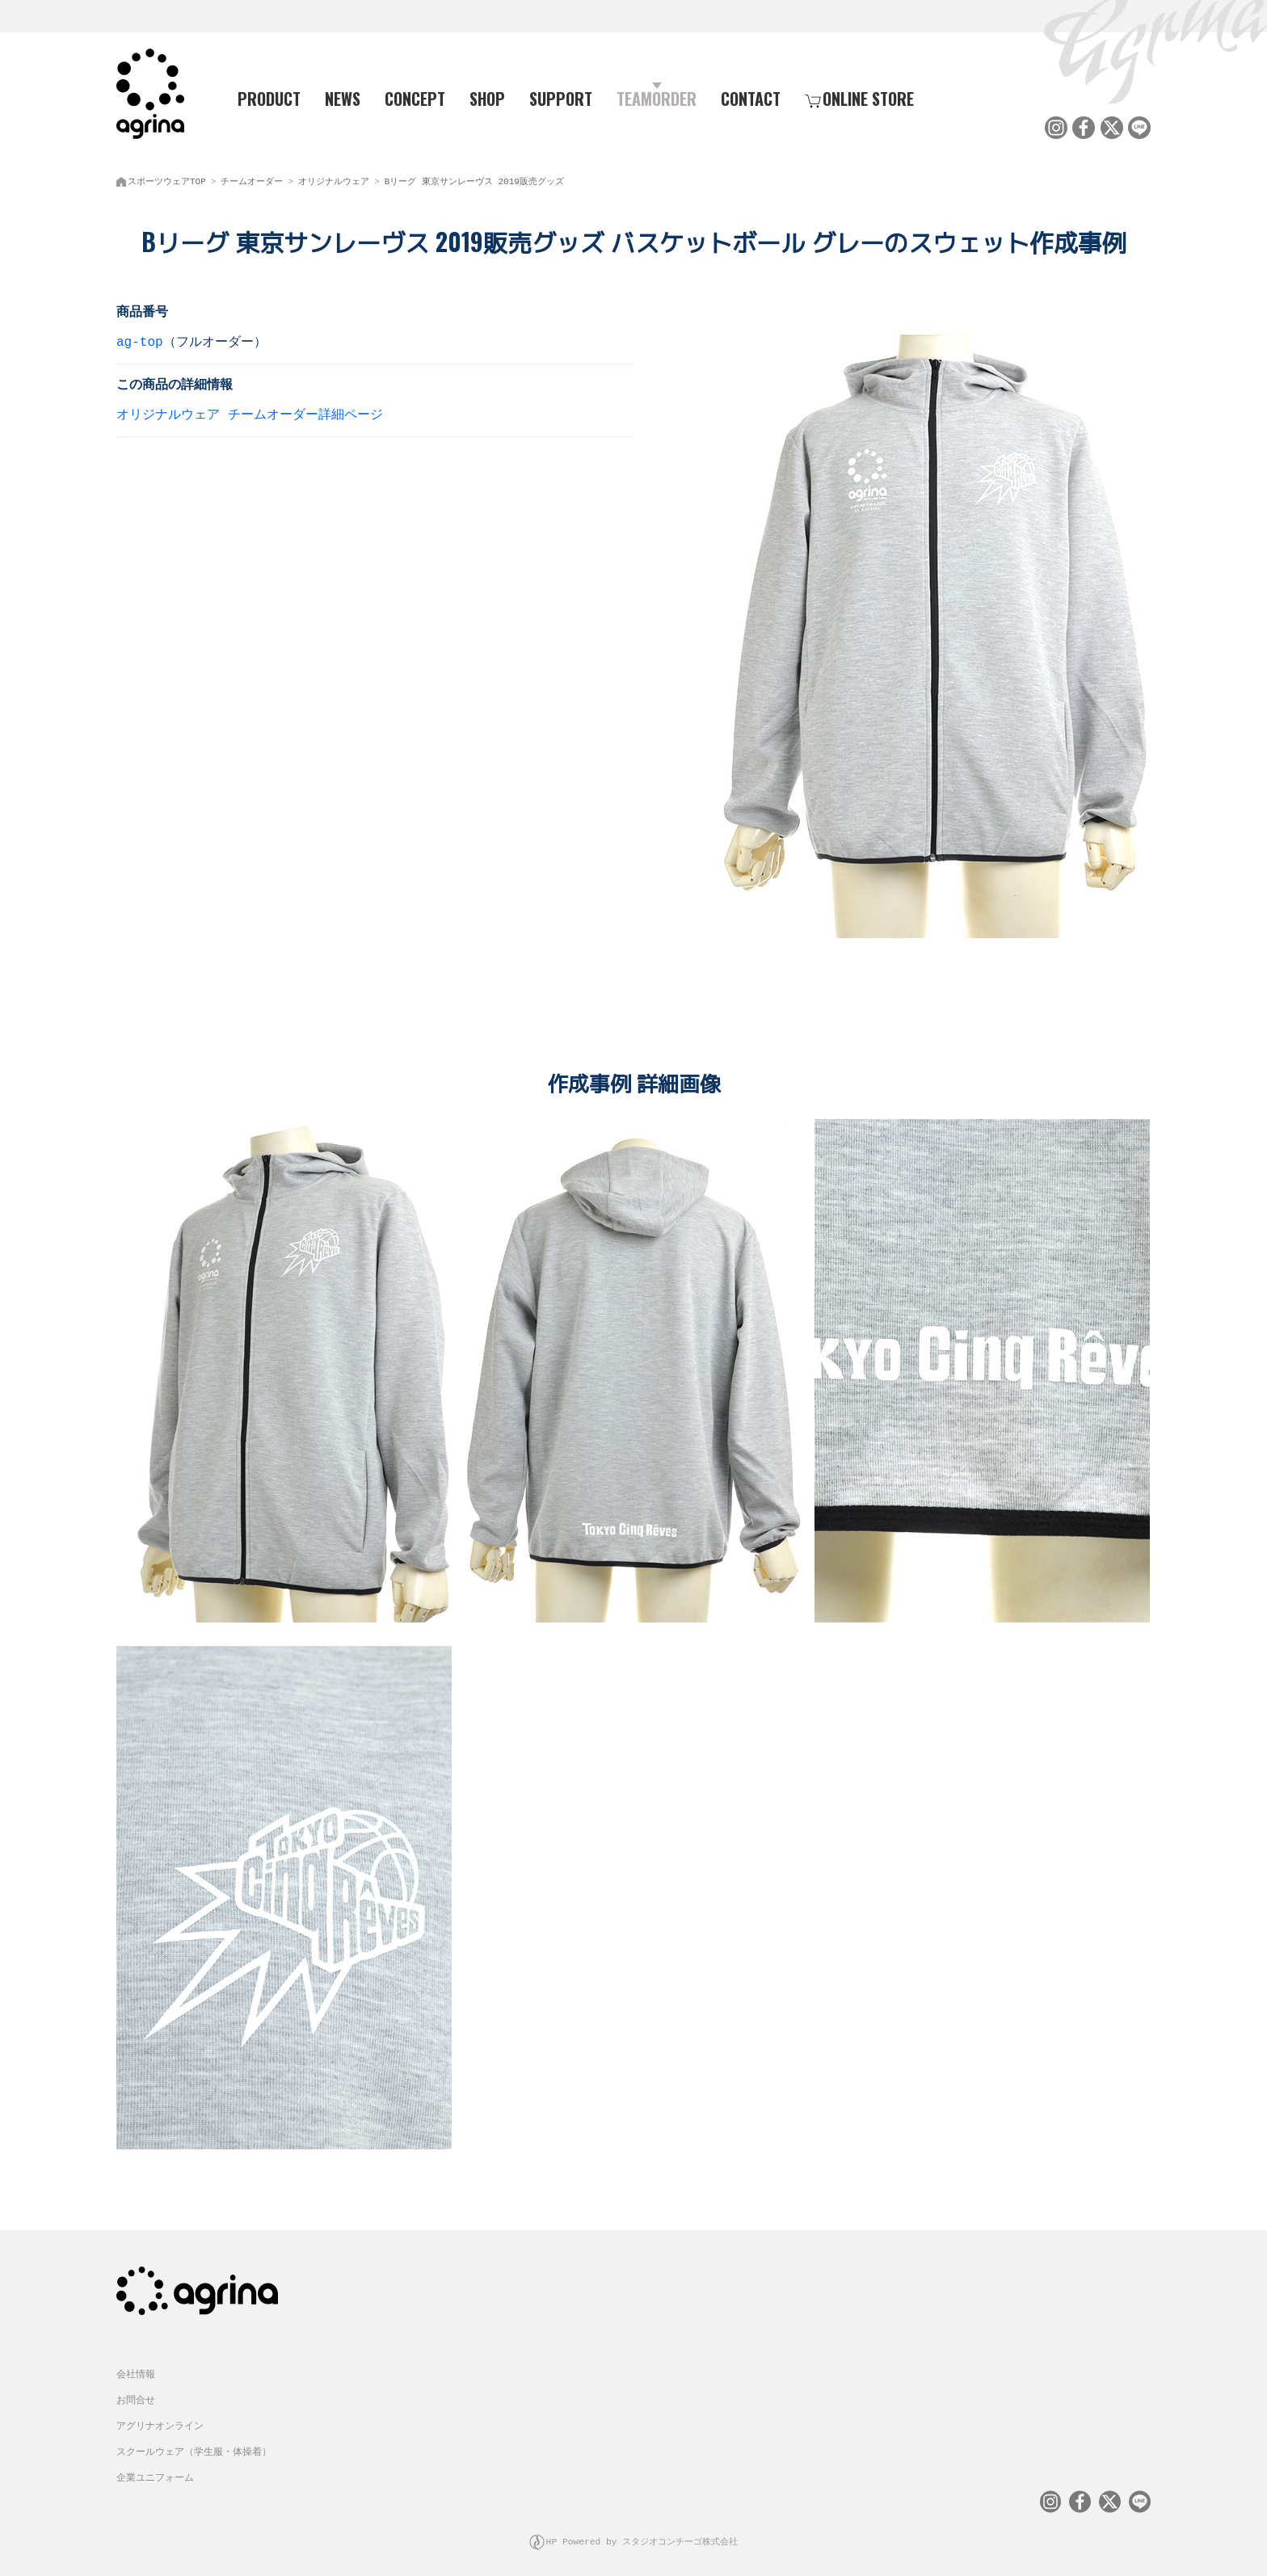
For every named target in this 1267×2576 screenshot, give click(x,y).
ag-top (139, 339)
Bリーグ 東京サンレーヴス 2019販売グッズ (474, 178)
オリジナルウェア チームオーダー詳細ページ (249, 412)
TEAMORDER (657, 98)
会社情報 (135, 2365)
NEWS (342, 98)
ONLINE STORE (859, 98)
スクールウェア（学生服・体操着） (194, 2443)
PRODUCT (263, 98)
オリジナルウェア (333, 178)
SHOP (487, 98)
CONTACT (751, 98)
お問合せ (135, 2391)
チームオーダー (252, 178)
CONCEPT (415, 98)
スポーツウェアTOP (167, 178)
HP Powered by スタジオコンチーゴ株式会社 (642, 2531)
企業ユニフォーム (155, 2469)
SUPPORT (560, 98)
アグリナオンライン (160, 2417)
